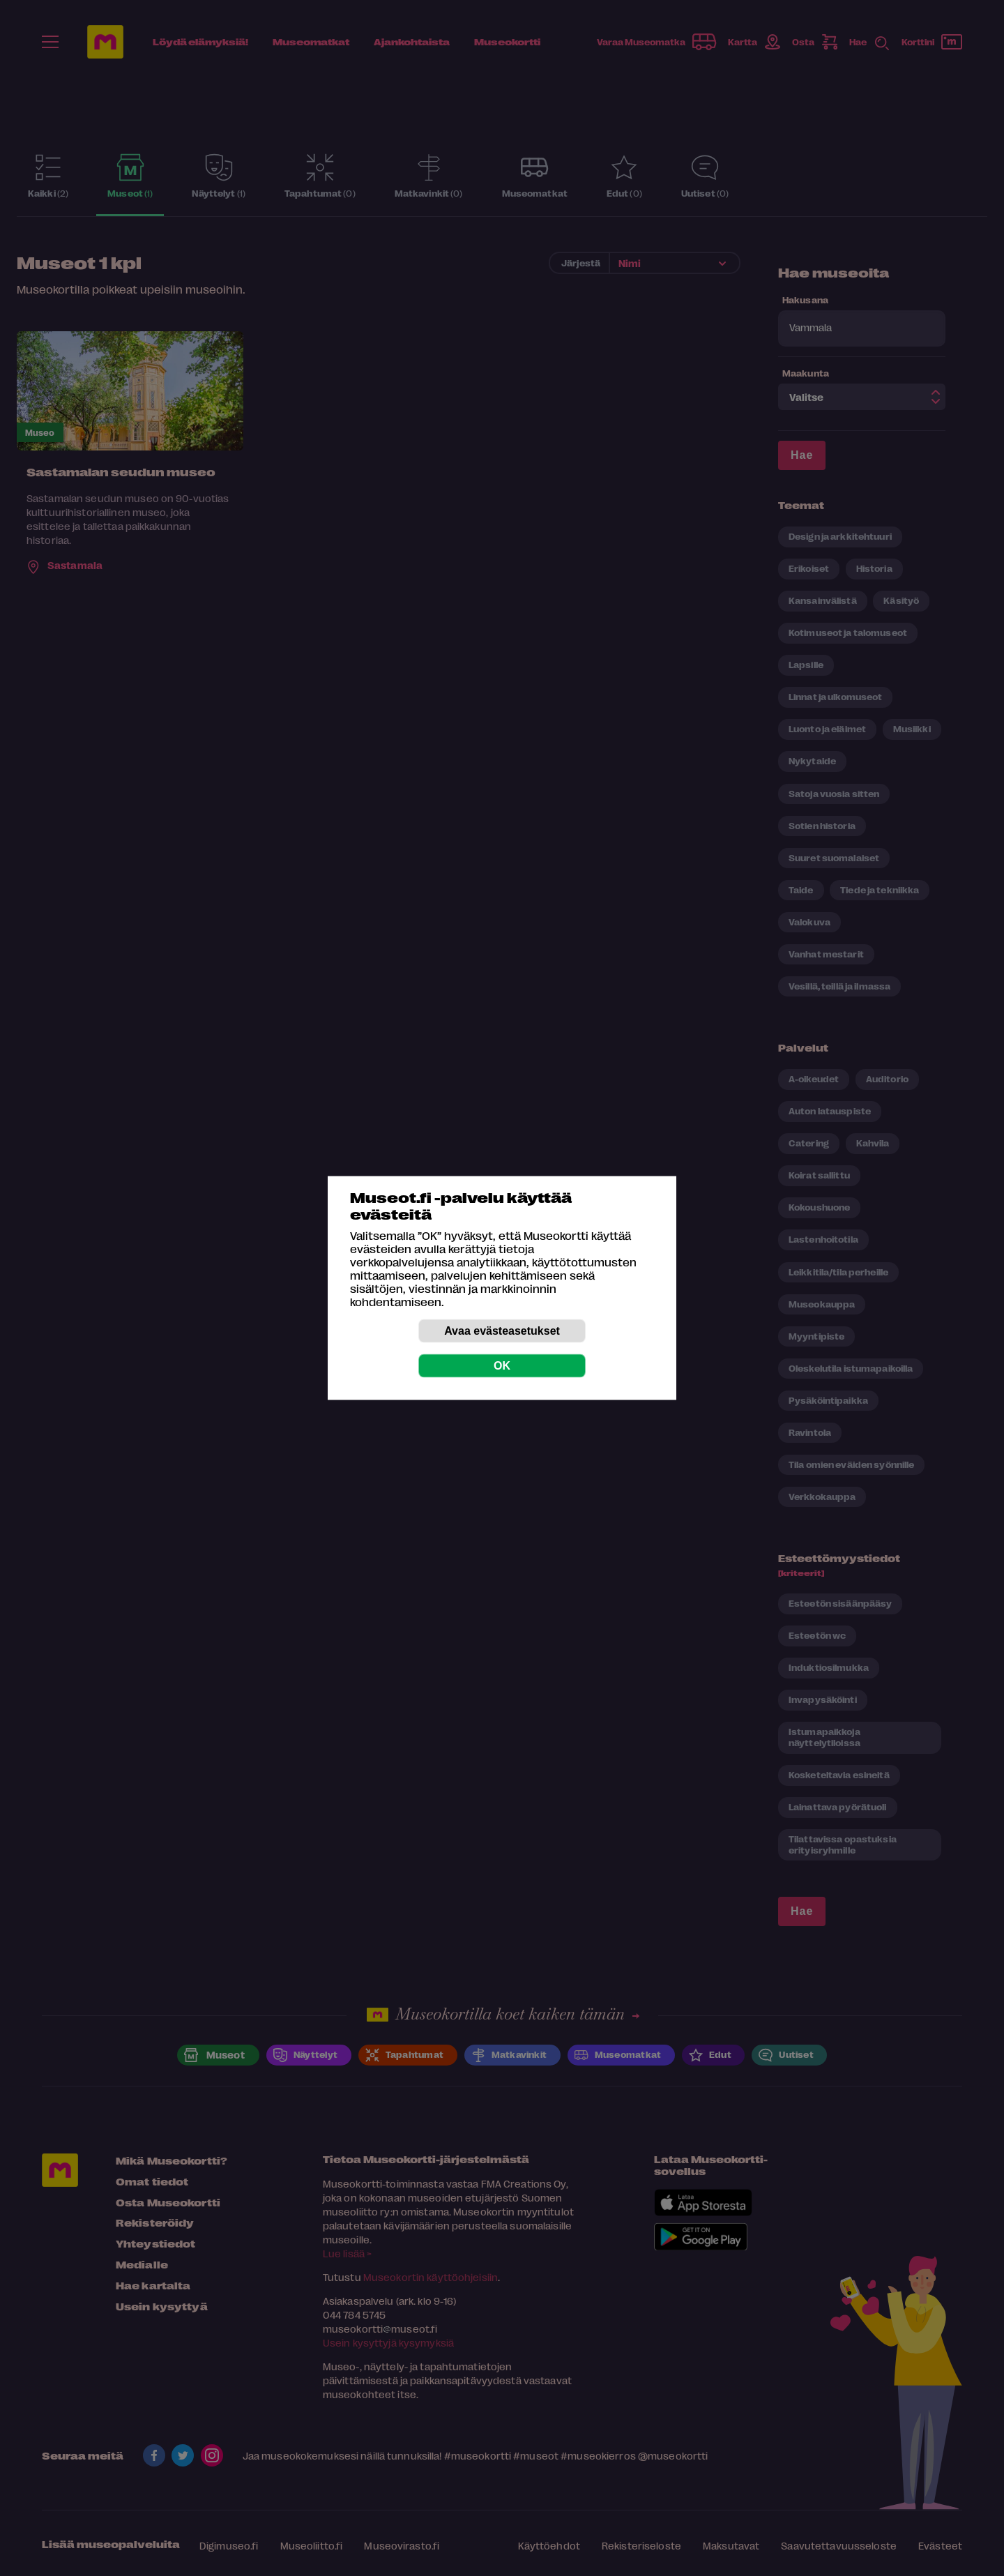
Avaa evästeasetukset (502, 1331)
